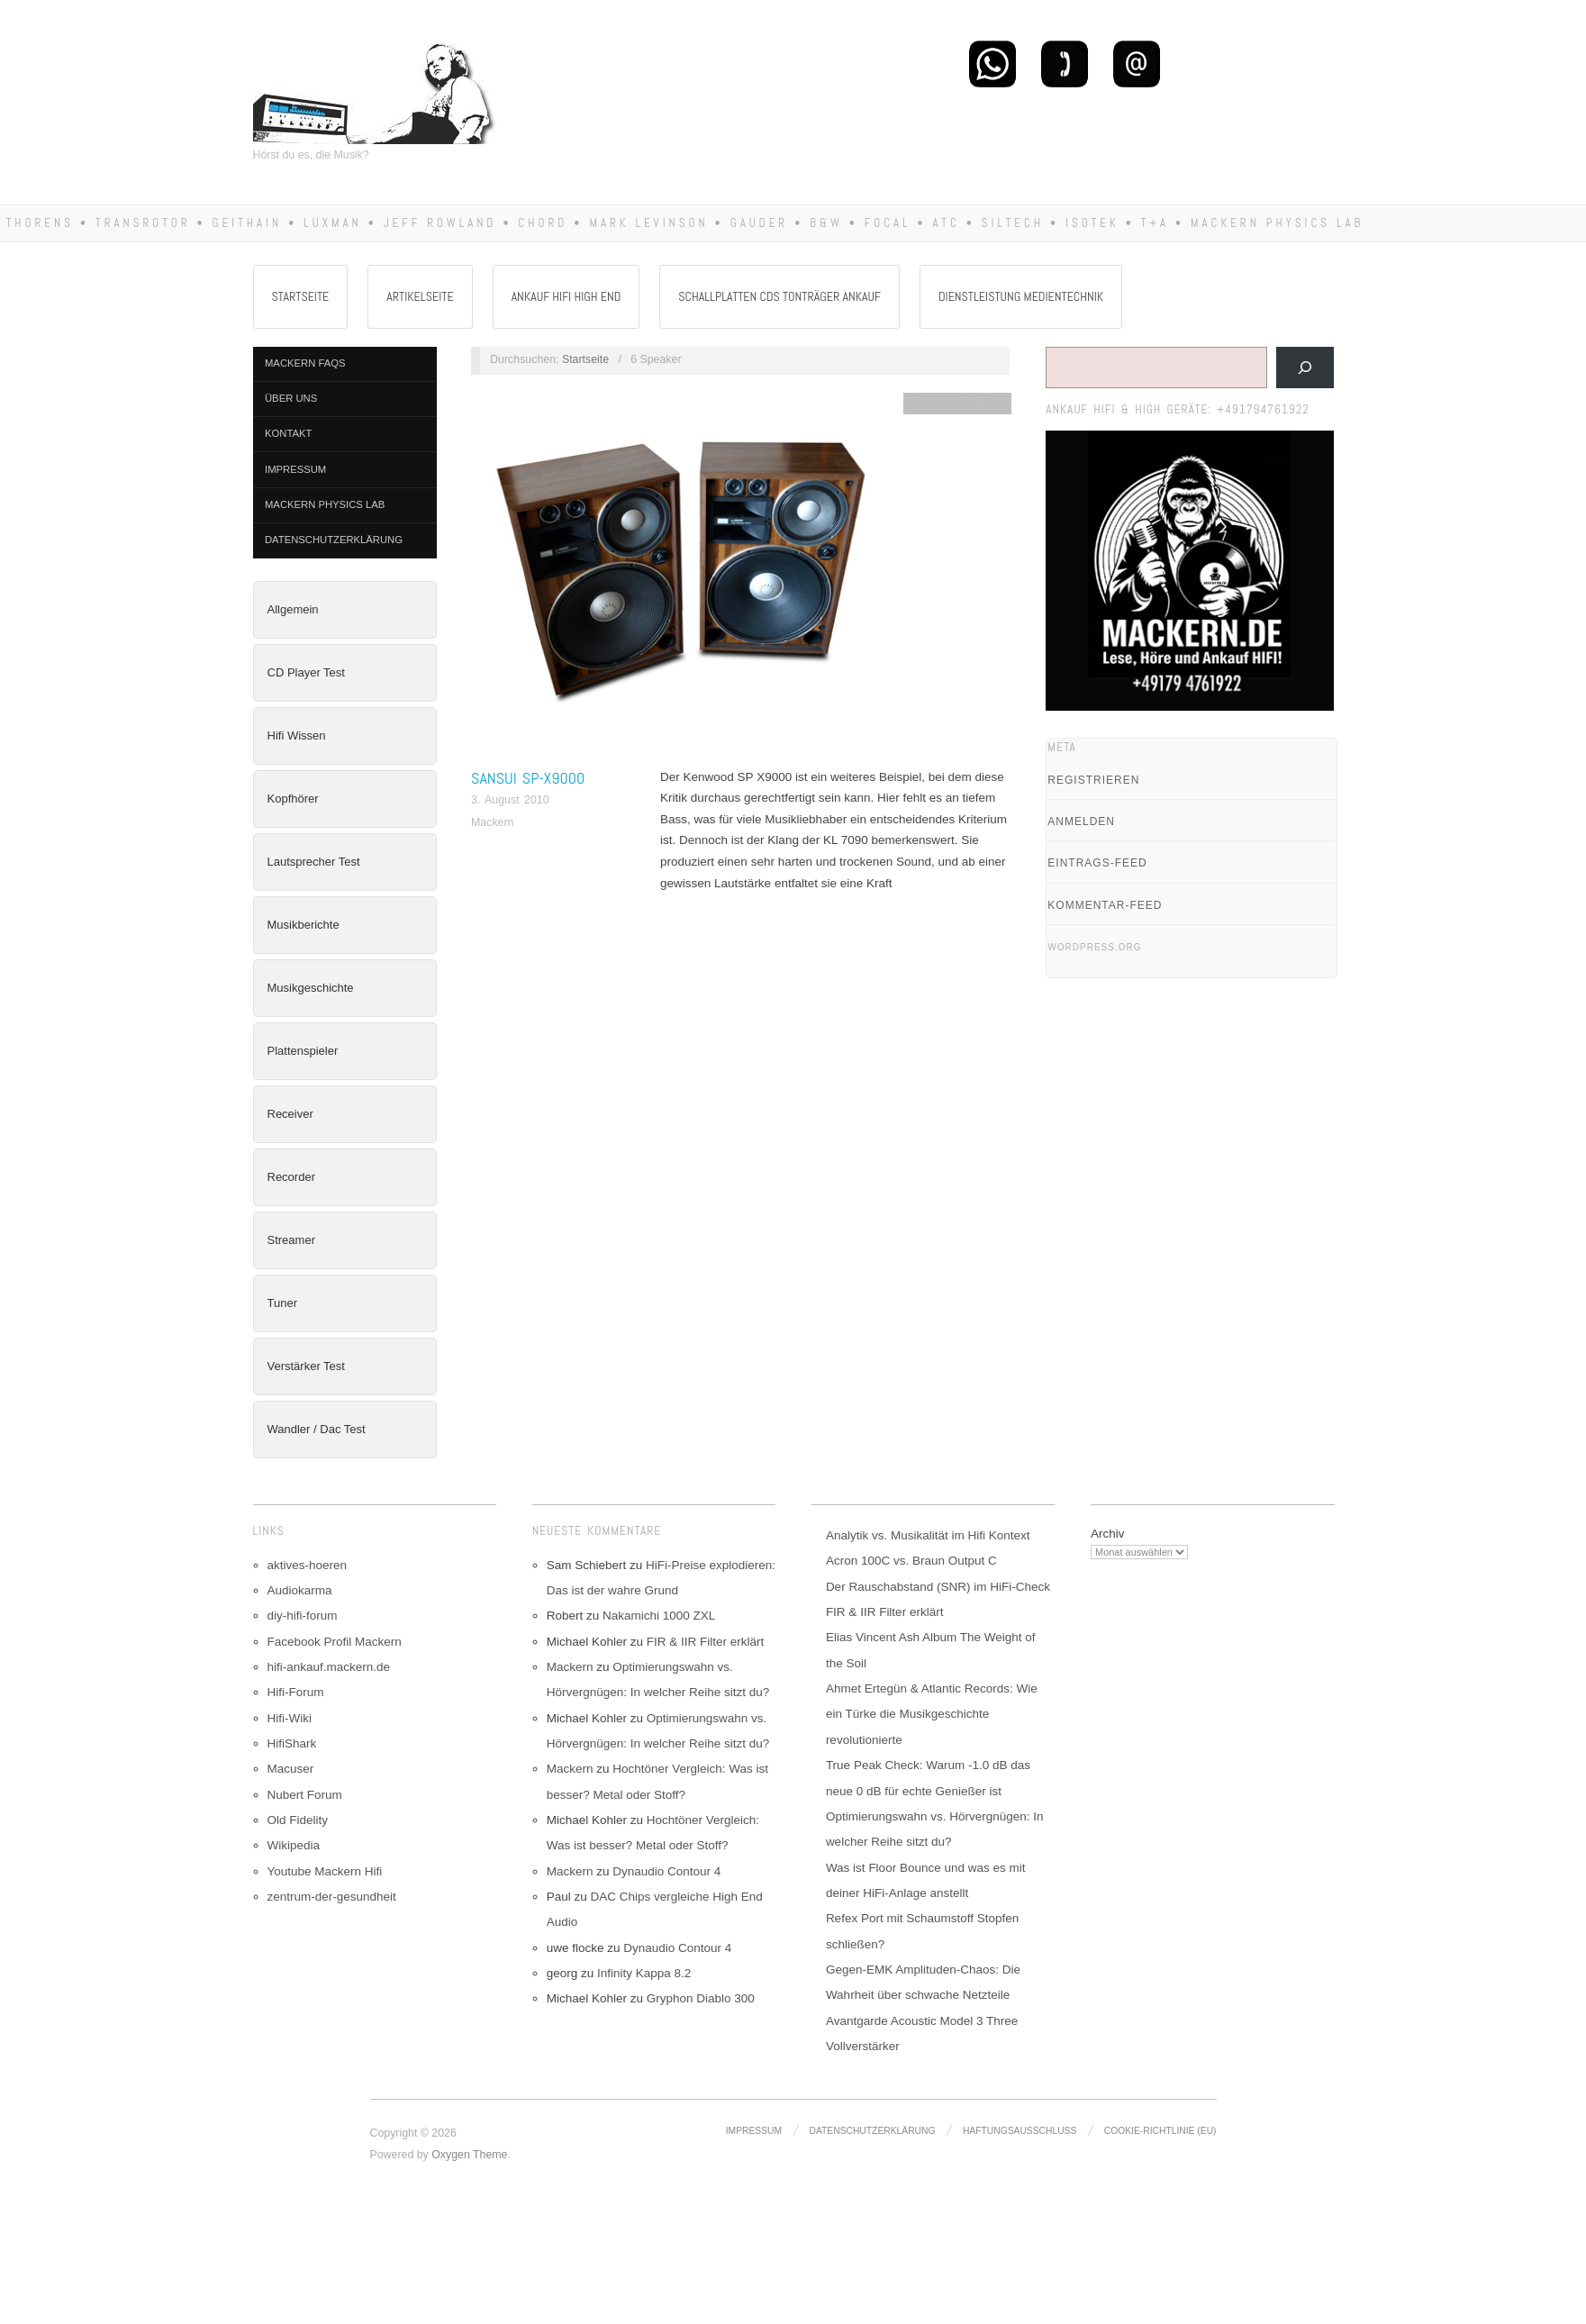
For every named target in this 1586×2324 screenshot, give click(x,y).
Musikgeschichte (310, 987)
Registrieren (1093, 780)
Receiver (290, 1114)
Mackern (492, 822)
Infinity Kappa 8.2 (644, 1973)
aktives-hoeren (307, 1565)
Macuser (290, 1768)
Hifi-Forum (295, 1692)
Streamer (291, 1240)
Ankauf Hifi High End (566, 296)
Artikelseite (419, 296)
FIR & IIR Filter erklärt (706, 1641)
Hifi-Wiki (290, 1718)
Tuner (282, 1303)
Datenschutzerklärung (334, 539)
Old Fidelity (298, 1820)
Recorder (291, 1177)
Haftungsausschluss (1019, 2131)
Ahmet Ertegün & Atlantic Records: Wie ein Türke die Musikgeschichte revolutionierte (932, 1714)
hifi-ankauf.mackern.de (329, 1667)
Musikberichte (303, 924)
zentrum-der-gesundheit (331, 1896)
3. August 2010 (509, 800)
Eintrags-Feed (1096, 863)
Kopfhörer (293, 798)
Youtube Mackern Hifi (325, 1871)
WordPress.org (1094, 947)
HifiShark (292, 1743)
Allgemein (293, 609)
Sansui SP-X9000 (528, 777)
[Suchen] (1305, 367)
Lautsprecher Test (313, 861)
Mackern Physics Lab (325, 504)
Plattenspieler (303, 1051)
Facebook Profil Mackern (334, 1641)
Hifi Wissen (296, 735)
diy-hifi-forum (302, 1615)
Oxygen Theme (469, 2154)
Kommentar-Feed (1104, 905)
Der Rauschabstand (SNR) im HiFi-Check (938, 1586)
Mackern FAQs (305, 363)
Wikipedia (294, 1845)
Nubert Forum (304, 1795)
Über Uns (291, 398)
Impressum (295, 469)
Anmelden (1081, 821)
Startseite (301, 296)
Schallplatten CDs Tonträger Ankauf (779, 296)
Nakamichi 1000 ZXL (659, 1615)
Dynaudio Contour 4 (666, 1871)
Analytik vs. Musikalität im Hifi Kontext (928, 1535)
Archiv (1108, 1533)
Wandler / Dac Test (316, 1429)
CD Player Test (306, 672)
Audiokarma (299, 1590)
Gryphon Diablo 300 (701, 1998)
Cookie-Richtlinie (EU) (1160, 2131)
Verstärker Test (306, 1366)
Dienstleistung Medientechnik (1020, 296)
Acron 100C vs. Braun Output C (911, 1560)
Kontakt (288, 433)
